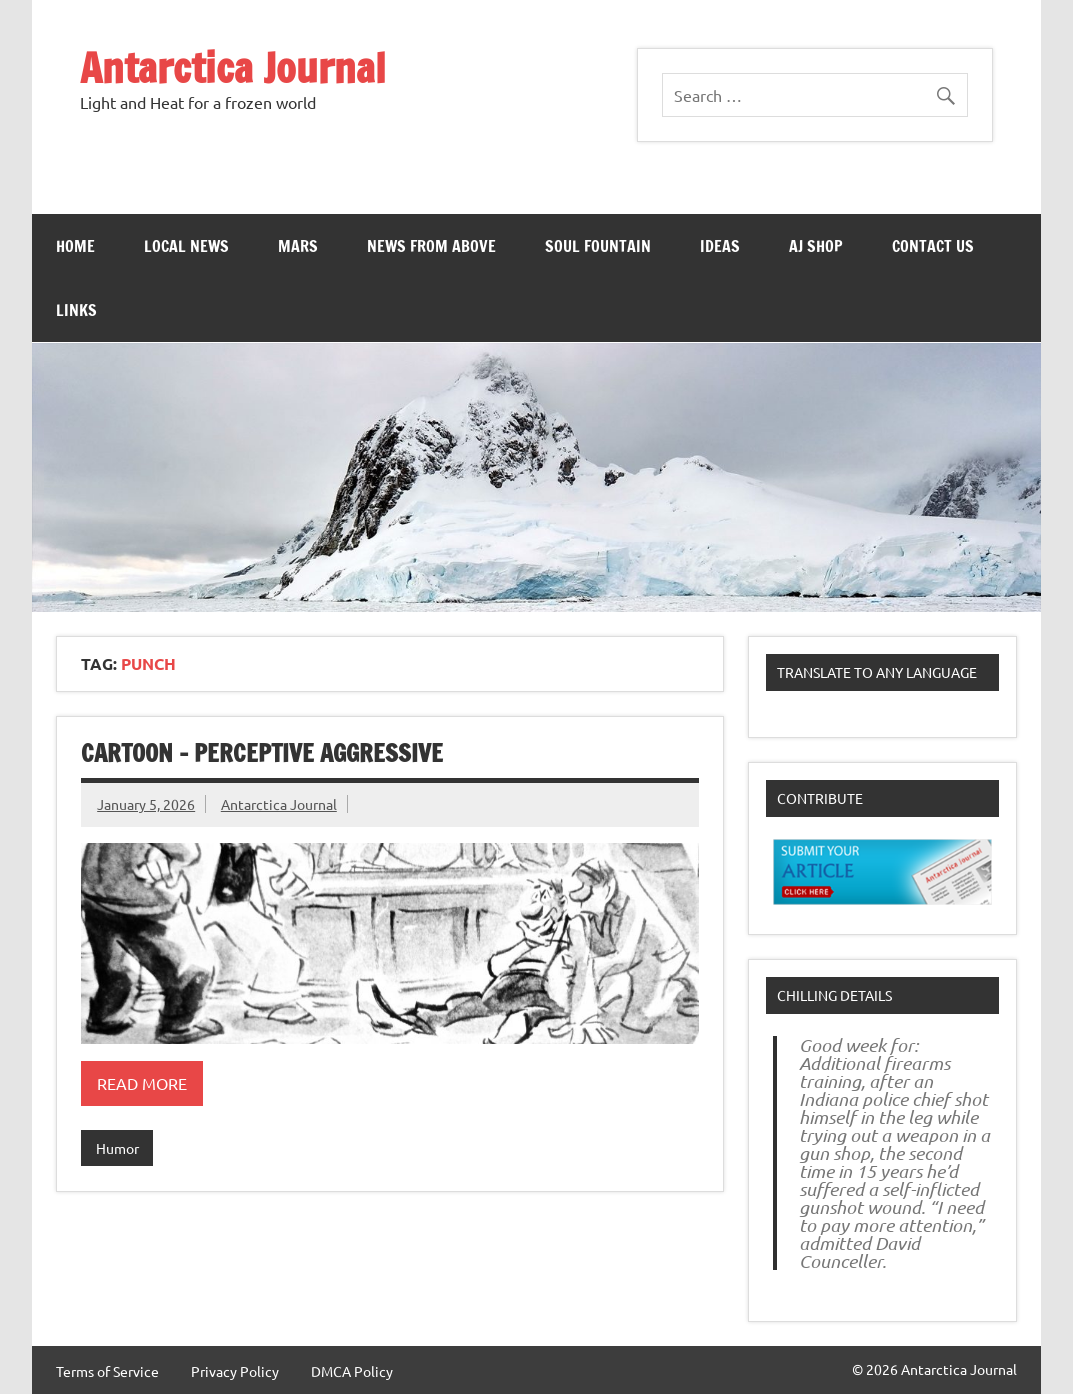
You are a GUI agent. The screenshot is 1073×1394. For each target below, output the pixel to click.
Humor (117, 1148)
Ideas (720, 246)
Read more (142, 1083)
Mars (298, 246)
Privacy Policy (235, 1371)
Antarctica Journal (233, 67)
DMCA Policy (352, 1371)
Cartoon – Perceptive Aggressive (262, 753)
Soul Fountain (598, 246)
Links (76, 310)
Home (75, 246)
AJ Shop (816, 246)
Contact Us (933, 246)
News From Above (431, 246)
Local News (186, 246)
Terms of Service (107, 1371)
